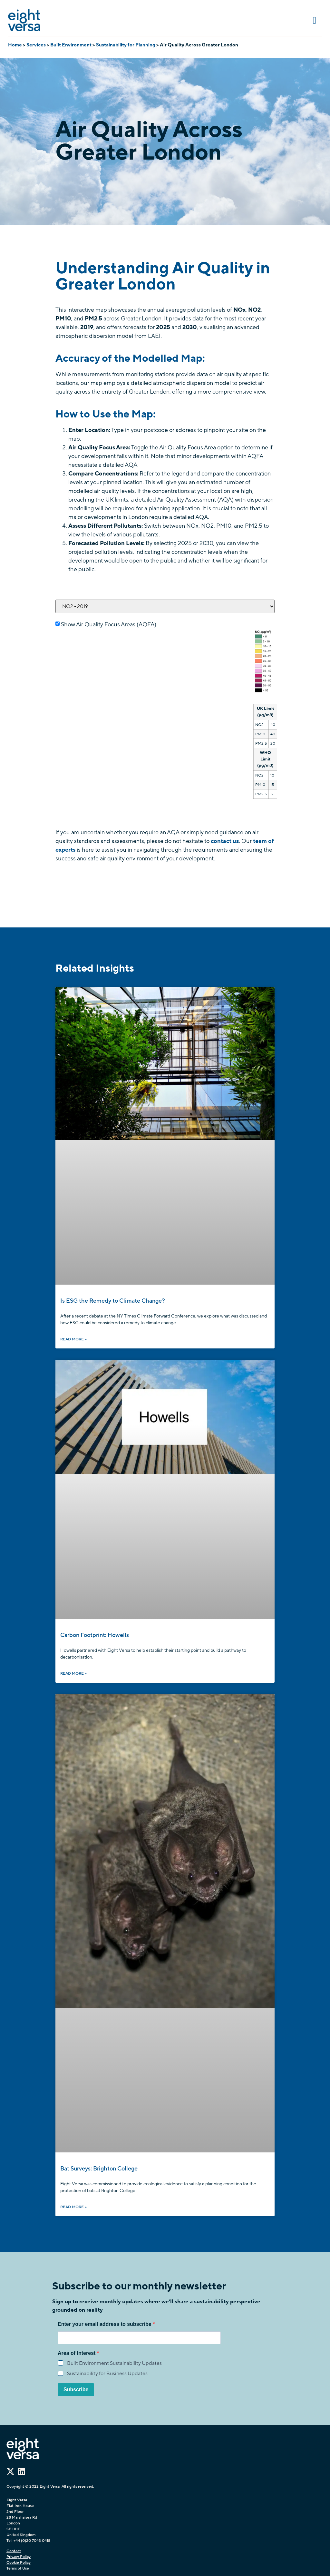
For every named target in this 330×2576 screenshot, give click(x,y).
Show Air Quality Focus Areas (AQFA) (108, 624)
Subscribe (75, 2389)
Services (36, 45)
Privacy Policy (18, 2556)
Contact (13, 2550)
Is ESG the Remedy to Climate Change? (112, 1301)
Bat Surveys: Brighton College (99, 2168)
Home (15, 45)
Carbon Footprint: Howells (94, 1635)
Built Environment (71, 45)
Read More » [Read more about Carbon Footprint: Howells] (73, 1673)
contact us (225, 841)
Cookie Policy (18, 2562)
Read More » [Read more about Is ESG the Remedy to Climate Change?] (73, 1339)
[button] (314, 20)
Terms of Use (17, 2568)
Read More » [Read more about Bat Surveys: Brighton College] (73, 2206)
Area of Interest (77, 2353)
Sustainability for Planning (125, 45)
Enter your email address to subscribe (105, 2324)
